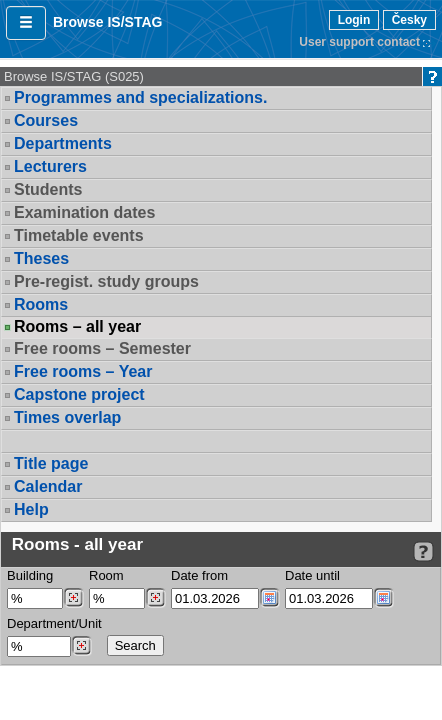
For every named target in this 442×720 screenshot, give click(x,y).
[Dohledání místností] (155, 598)
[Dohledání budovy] (73, 598)
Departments (63, 143)
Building (30, 575)
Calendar (48, 486)
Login (354, 20)
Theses (41, 258)
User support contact (359, 42)
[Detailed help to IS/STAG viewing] (423, 551)
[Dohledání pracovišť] (81, 646)
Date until (312, 575)
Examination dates (84, 212)
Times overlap (67, 417)
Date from (199, 575)
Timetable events (79, 235)
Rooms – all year (77, 327)
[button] (26, 23)
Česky (409, 20)
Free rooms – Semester (102, 348)
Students (48, 189)
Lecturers (50, 166)
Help (31, 509)
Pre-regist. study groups (106, 281)
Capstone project (79, 394)
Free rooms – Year (83, 371)
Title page (51, 463)
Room (106, 575)
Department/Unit (54, 623)
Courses (46, 120)
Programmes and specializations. (140, 97)
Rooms (41, 304)
